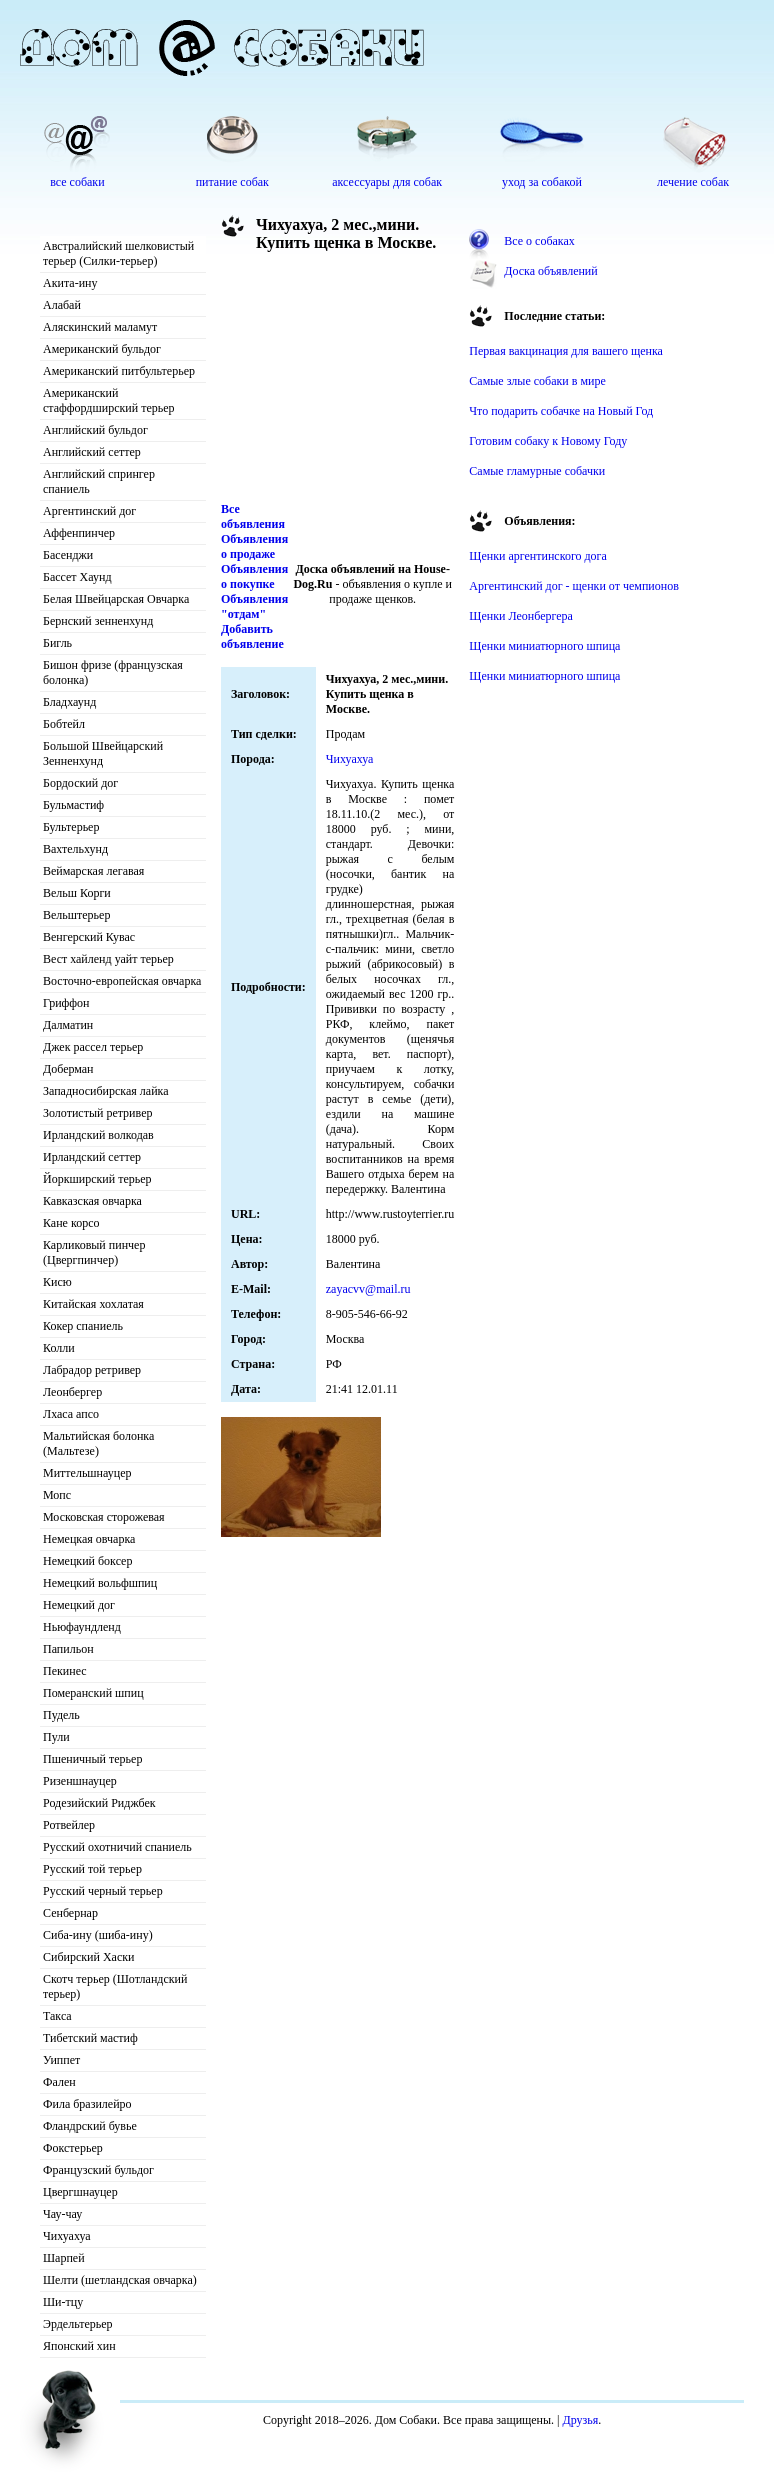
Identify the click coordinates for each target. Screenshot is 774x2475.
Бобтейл (64, 724)
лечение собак (693, 182)
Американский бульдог (102, 349)
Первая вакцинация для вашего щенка (566, 351)
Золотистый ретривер (97, 1113)
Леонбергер (72, 1392)
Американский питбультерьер (119, 371)
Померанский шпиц (93, 1693)
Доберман (68, 1069)
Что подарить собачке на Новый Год (561, 411)
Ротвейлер (69, 1825)
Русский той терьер (92, 1869)
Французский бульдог (98, 2170)
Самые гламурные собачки (537, 471)
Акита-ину (70, 283)
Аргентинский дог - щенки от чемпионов (574, 586)
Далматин (68, 1025)
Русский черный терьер (103, 1891)
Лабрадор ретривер (92, 1370)
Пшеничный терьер (92, 1759)
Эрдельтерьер (78, 2324)
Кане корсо (71, 1223)
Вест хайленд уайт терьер (108, 959)
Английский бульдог (95, 430)
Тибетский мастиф (90, 2038)
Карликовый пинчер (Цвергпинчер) (94, 1252)
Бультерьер (71, 827)
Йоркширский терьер (97, 1179)
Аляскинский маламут (100, 327)
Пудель (61, 1715)
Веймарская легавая (93, 871)
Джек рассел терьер (93, 1047)
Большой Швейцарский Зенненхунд (103, 753)
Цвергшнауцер (80, 2192)
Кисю (57, 1282)
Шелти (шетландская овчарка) (120, 2280)
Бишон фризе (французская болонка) (113, 672)
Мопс (57, 1495)
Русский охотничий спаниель (117, 1847)
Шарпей (64, 2258)
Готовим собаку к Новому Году (548, 441)
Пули (56, 1737)
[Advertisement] (331, 382)
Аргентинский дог (89, 511)
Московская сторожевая (104, 1517)
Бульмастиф (73, 805)
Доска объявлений (550, 271)
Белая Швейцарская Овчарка (116, 599)
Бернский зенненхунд (98, 621)
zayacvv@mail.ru (368, 1289)
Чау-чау (62, 2214)
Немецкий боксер (87, 1561)
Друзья (581, 2420)
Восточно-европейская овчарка (122, 981)
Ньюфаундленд (82, 1627)
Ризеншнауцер (80, 1781)
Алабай (62, 305)
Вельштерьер (76, 915)
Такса (57, 2016)
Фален (59, 2082)
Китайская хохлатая (93, 1304)
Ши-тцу (63, 2302)
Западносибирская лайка (106, 1091)
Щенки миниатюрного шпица (544, 646)
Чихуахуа (67, 2236)
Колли (59, 1348)
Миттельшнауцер (87, 1473)
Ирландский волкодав (98, 1135)
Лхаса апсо (71, 1414)
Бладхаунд (69, 702)
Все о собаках (539, 241)
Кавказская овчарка (92, 1201)
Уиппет (61, 2060)
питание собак (232, 182)
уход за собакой (542, 182)
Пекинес (65, 1671)
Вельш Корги (77, 893)
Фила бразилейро (87, 2104)
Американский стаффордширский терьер (109, 400)
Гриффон (66, 1003)
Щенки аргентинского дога (538, 556)
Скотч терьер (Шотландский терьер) (115, 1986)
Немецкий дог (79, 1605)
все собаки (77, 182)
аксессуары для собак (387, 182)
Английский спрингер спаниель (99, 481)
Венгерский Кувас (89, 937)
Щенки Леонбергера (521, 616)
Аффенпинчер (79, 533)
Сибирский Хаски (89, 1957)
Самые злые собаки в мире (537, 381)
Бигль (57, 643)
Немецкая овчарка (89, 1539)
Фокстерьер (73, 2148)
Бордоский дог (80, 783)
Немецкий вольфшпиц (100, 1583)
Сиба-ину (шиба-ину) (98, 1935)
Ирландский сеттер (92, 1157)
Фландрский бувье (90, 2126)
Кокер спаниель (83, 1326)
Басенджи (68, 555)
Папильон (68, 1649)
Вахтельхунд (75, 849)
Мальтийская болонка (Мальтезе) (98, 1443)
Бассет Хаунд (77, 577)
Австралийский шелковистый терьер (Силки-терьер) (118, 253)
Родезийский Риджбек (99, 1803)
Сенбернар (70, 1913)
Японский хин (79, 2346)
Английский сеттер (92, 452)
